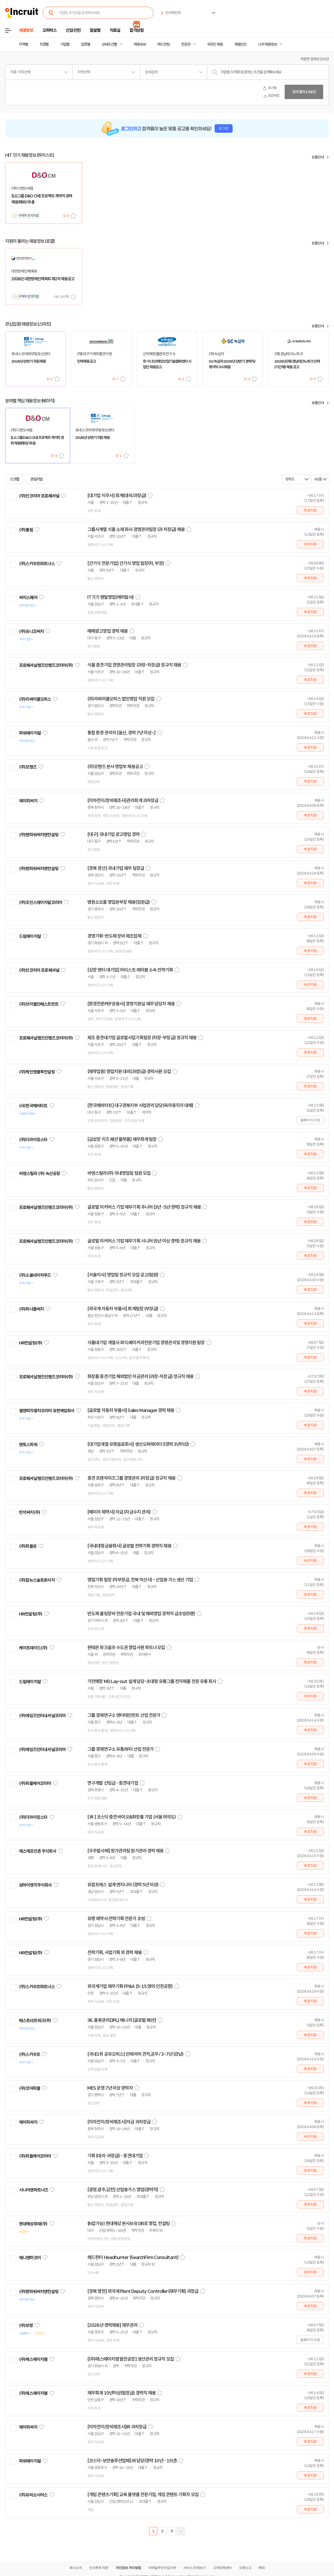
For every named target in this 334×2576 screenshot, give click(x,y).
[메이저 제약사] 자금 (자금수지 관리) (119, 1512)
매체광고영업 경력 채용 (107, 631)
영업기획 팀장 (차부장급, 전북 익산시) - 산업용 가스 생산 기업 (140, 1580)
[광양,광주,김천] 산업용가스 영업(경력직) (122, 2190)
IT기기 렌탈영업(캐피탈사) (110, 597)
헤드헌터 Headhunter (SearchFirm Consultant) (133, 2257)
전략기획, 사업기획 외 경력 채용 (114, 1952)
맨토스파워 (28, 1444)
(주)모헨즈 (27, 767)
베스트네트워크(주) (35, 2020)
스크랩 (73, 215)
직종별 (44, 44)
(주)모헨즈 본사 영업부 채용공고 (115, 767)
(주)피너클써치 (31, 1309)
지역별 (23, 44)
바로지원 (310, 510)
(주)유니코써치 (31, 631)
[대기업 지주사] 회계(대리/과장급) (116, 496)
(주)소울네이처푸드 (35, 1275)
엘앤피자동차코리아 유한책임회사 (46, 1411)
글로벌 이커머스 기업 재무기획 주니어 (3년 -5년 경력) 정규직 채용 (144, 1207)
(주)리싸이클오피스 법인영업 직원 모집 (120, 699)
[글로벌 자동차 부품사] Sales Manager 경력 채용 (130, 1410)
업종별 (85, 44)
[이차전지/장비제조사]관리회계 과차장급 (122, 800)
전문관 (185, 44)
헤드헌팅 (163, 44)
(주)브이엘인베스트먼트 (38, 1004)
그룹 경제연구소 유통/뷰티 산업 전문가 (120, 1749)
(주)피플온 (27, 1546)
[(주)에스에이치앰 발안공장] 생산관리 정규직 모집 (130, 2359)
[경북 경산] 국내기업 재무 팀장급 (115, 868)
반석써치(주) (29, 1512)
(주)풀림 (26, 530)
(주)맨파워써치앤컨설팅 (38, 835)
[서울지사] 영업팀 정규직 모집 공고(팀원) (122, 1275)
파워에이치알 (30, 733)
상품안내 (318, 157)
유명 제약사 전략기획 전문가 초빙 (116, 1919)
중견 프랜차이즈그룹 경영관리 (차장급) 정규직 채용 (131, 1478)
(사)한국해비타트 (33, 1106)
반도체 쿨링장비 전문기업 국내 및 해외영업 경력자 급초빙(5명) (141, 1614)
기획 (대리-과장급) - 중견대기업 (115, 2156)
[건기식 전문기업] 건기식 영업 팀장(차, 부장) (125, 563)
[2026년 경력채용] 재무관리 (112, 2325)
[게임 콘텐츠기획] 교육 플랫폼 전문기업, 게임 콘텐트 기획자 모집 (143, 2495)
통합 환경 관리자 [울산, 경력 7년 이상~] (121, 733)
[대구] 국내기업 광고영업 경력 (113, 834)
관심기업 (36, 479)
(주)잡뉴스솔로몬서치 (37, 1580)
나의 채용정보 (267, 44)
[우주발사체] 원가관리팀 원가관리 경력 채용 (125, 1851)
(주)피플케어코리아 (35, 1783)
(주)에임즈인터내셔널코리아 (42, 1715)
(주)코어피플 (29, 2088)
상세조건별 (109, 44)
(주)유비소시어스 (33, 2495)
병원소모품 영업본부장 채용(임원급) (118, 902)
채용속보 (140, 44)
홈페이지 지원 (310, 1120)
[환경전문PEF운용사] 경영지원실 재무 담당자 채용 (131, 1004)
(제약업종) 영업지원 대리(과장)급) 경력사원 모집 (129, 1072)
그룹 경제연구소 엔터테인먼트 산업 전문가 (123, 1715)
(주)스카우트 (29, 2054)
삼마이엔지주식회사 (35, 1885)
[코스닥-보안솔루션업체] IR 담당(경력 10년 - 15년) (132, 2461)
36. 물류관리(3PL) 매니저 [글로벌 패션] (121, 2020)
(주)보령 (26, 2325)
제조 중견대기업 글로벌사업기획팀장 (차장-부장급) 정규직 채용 (142, 1038)
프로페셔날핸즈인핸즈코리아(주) (46, 665)
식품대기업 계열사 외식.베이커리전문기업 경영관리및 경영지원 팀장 (146, 1343)
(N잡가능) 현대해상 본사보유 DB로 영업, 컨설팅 (128, 2224)
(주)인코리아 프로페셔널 (39, 496)
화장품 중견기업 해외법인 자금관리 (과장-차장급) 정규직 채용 (140, 1376)
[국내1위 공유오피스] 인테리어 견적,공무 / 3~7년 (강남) (135, 2054)
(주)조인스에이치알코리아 (40, 902)
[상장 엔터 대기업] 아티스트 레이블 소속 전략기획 (130, 970)
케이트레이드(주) (33, 1648)
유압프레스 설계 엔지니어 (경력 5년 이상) (123, 1885)
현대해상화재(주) (33, 2224)
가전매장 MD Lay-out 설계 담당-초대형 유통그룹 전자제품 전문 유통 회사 (151, 1681)
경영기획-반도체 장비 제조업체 (114, 936)
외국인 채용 (215, 44)
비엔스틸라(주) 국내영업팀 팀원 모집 (119, 1173)
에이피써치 (28, 801)
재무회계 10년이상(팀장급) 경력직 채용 (121, 2393)
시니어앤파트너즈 (33, 2190)
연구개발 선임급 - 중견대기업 (112, 1783)
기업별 (64, 44)
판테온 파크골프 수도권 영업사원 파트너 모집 (126, 1648)
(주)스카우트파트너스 (37, 563)
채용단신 (240, 44)
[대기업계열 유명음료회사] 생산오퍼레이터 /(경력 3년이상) (138, 1444)
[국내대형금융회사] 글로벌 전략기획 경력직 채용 (129, 1546)
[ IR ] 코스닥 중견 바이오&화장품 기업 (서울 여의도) (131, 1817)
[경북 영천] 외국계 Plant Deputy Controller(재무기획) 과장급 (143, 2291)
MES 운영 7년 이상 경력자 (110, 2088)
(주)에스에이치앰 (33, 2359)
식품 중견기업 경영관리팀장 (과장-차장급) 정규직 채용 (134, 665)
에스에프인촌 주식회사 (37, 1851)
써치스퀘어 (28, 597)
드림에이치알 (30, 936)
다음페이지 (181, 2531)
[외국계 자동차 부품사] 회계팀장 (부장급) (122, 1309)
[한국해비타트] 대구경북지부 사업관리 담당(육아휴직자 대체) (140, 1105)
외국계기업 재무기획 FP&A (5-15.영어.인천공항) (130, 1986)
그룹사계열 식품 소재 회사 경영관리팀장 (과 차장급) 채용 (136, 529)
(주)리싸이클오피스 (35, 699)
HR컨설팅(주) (30, 1343)
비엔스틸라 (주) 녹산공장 (39, 1173)
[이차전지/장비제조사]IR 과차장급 (116, 2427)
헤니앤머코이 (30, 2258)
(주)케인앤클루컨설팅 (37, 1072)
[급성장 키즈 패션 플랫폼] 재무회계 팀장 (121, 1139)
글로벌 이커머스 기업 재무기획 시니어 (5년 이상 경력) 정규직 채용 (144, 1241)
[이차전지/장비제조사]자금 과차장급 (119, 2122)
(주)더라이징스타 (33, 1139)
